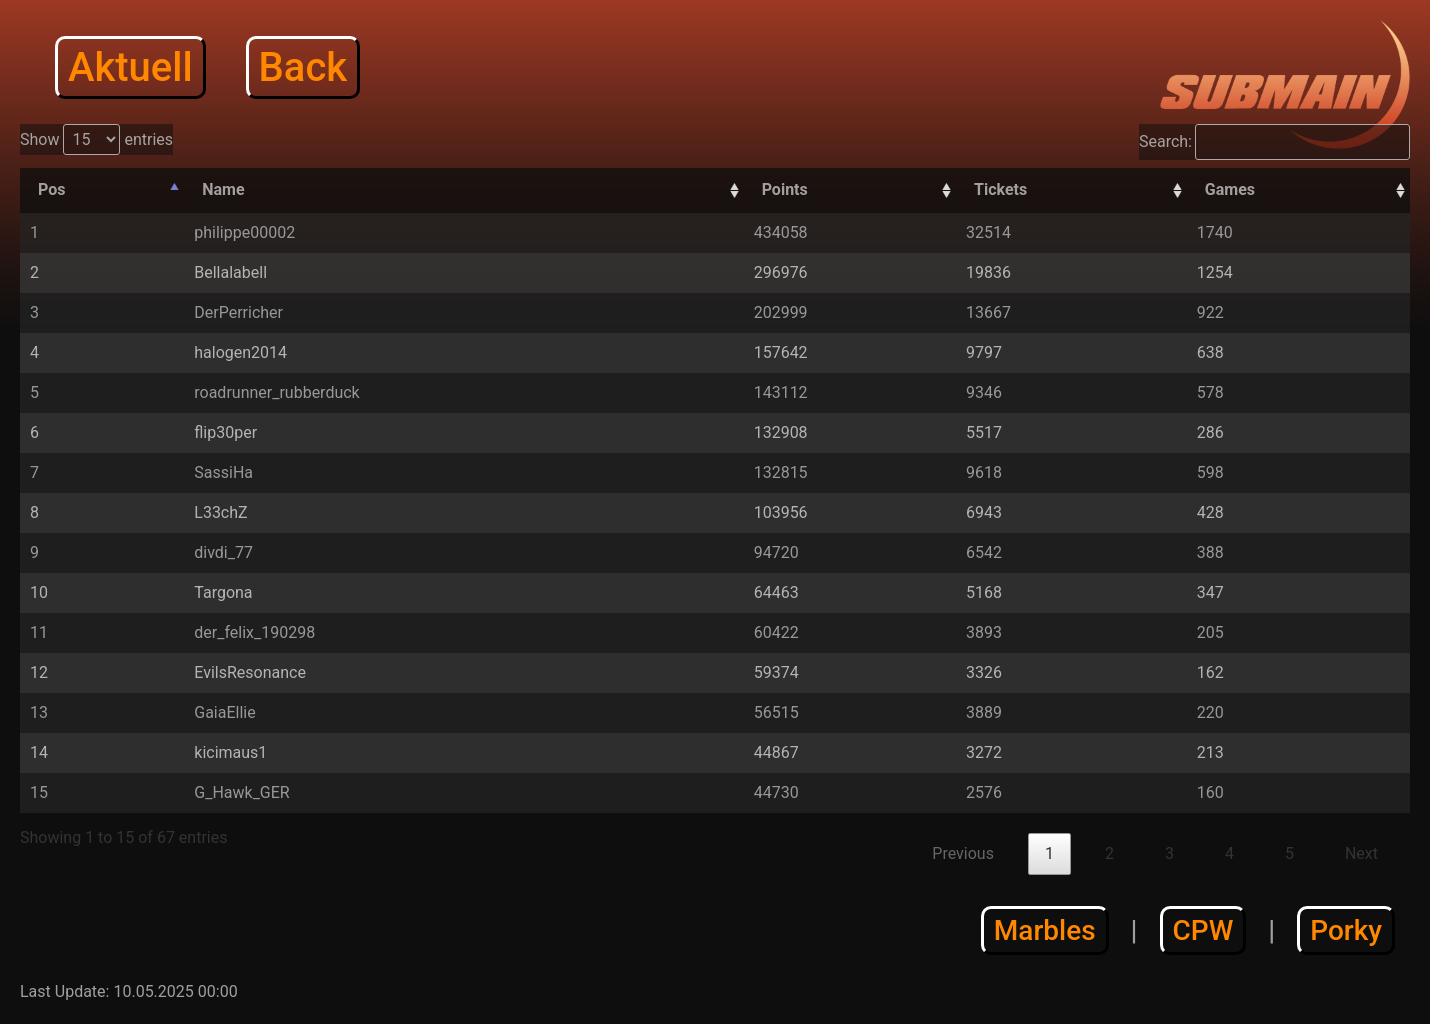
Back (303, 67)
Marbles (1045, 930)
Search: (1274, 142)
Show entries (96, 139)
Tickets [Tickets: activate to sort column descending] (1000, 189)
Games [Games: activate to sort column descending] (1230, 189)
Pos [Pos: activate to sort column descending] (51, 189)
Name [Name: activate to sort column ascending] (223, 189)
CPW (1203, 930)
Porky (1346, 930)
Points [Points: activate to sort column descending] (785, 189)
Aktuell (130, 67)
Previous (963, 853)
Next (1361, 853)
